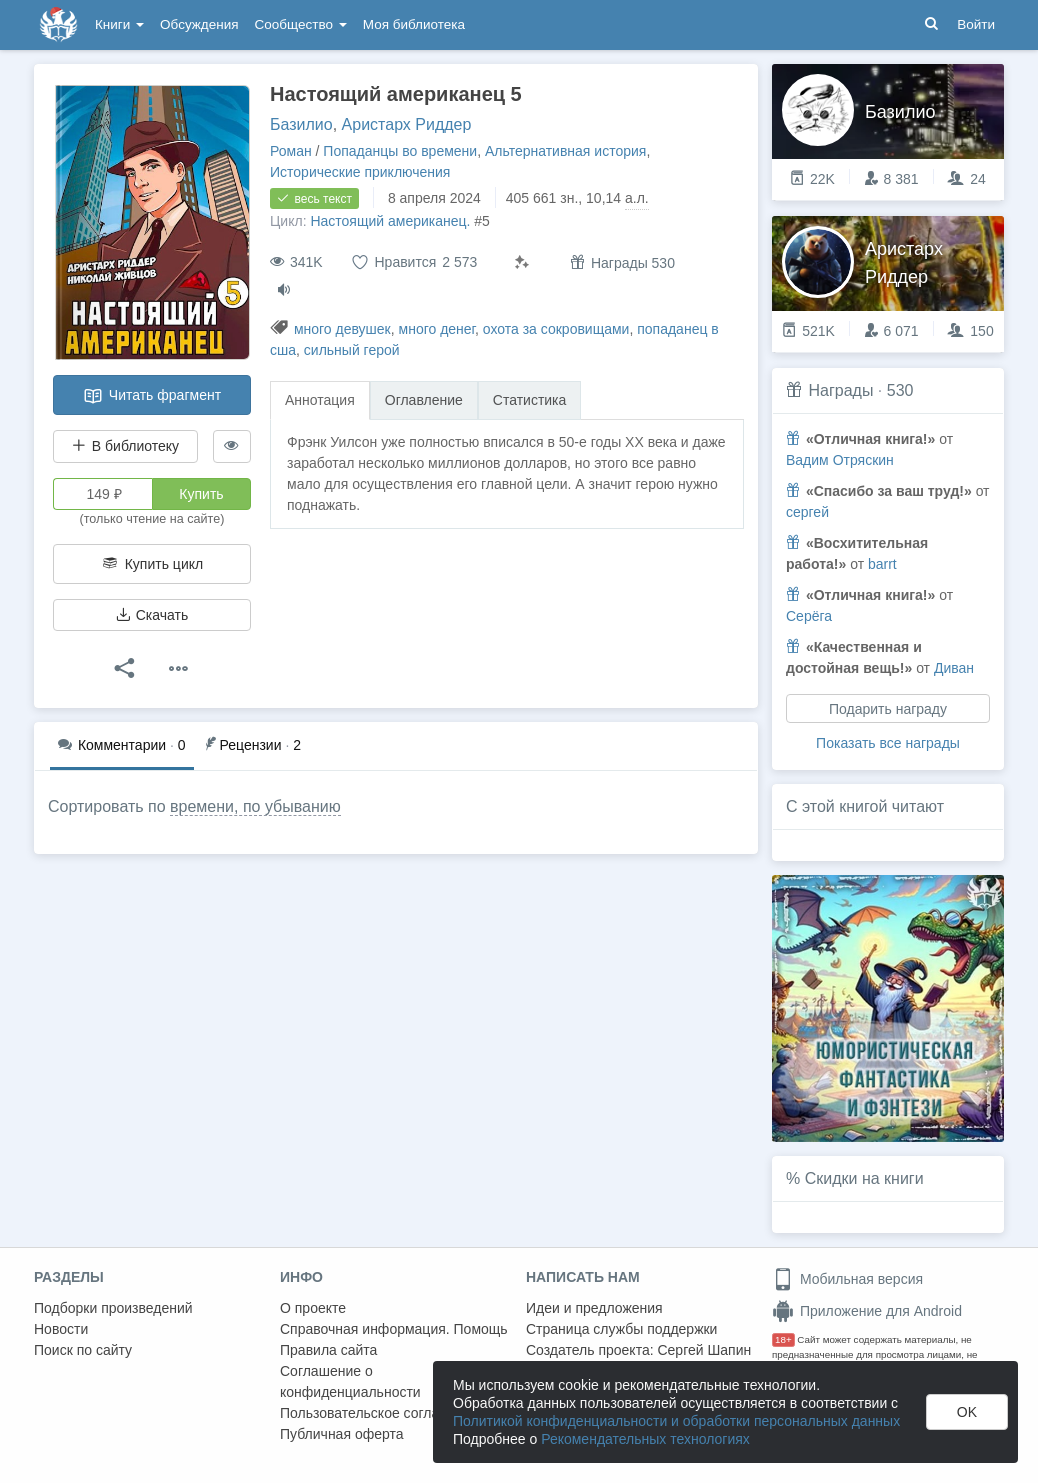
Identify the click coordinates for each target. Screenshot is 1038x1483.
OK (967, 1412)
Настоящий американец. (390, 221)
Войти (976, 24)
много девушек (342, 329)
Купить (201, 494)
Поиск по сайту (83, 1350)
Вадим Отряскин (840, 460)
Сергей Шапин (704, 1350)
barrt (882, 564)
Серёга (809, 616)
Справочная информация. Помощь (394, 1329)
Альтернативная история (565, 151)
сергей (807, 512)
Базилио (301, 124)
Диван (954, 668)
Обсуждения (199, 24)
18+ (783, 1339)
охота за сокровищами (556, 329)
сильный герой (352, 350)
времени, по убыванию (255, 806)
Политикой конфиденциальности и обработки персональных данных (676, 1421)
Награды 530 (622, 262)
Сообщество (301, 24)
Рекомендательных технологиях (645, 1439)
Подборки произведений (113, 1308)
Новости (61, 1329)
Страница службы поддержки (621, 1329)
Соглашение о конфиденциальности (350, 1381)
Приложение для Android (867, 1311)
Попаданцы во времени (400, 151)
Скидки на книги (864, 1178)
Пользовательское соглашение (381, 1413)
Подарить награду (888, 709)
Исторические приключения (360, 172)
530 (900, 390)
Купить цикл (152, 564)
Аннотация (320, 400)
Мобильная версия (847, 1279)
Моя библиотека (414, 24)
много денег (437, 329)
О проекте (313, 1308)
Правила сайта (328, 1350)
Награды (840, 390)
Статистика (530, 400)
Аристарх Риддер (407, 124)
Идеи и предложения (594, 1308)
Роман (291, 151)
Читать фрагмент (152, 396)
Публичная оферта (342, 1434)
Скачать (152, 615)
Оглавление (424, 400)
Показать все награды (888, 743)
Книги (119, 24)
